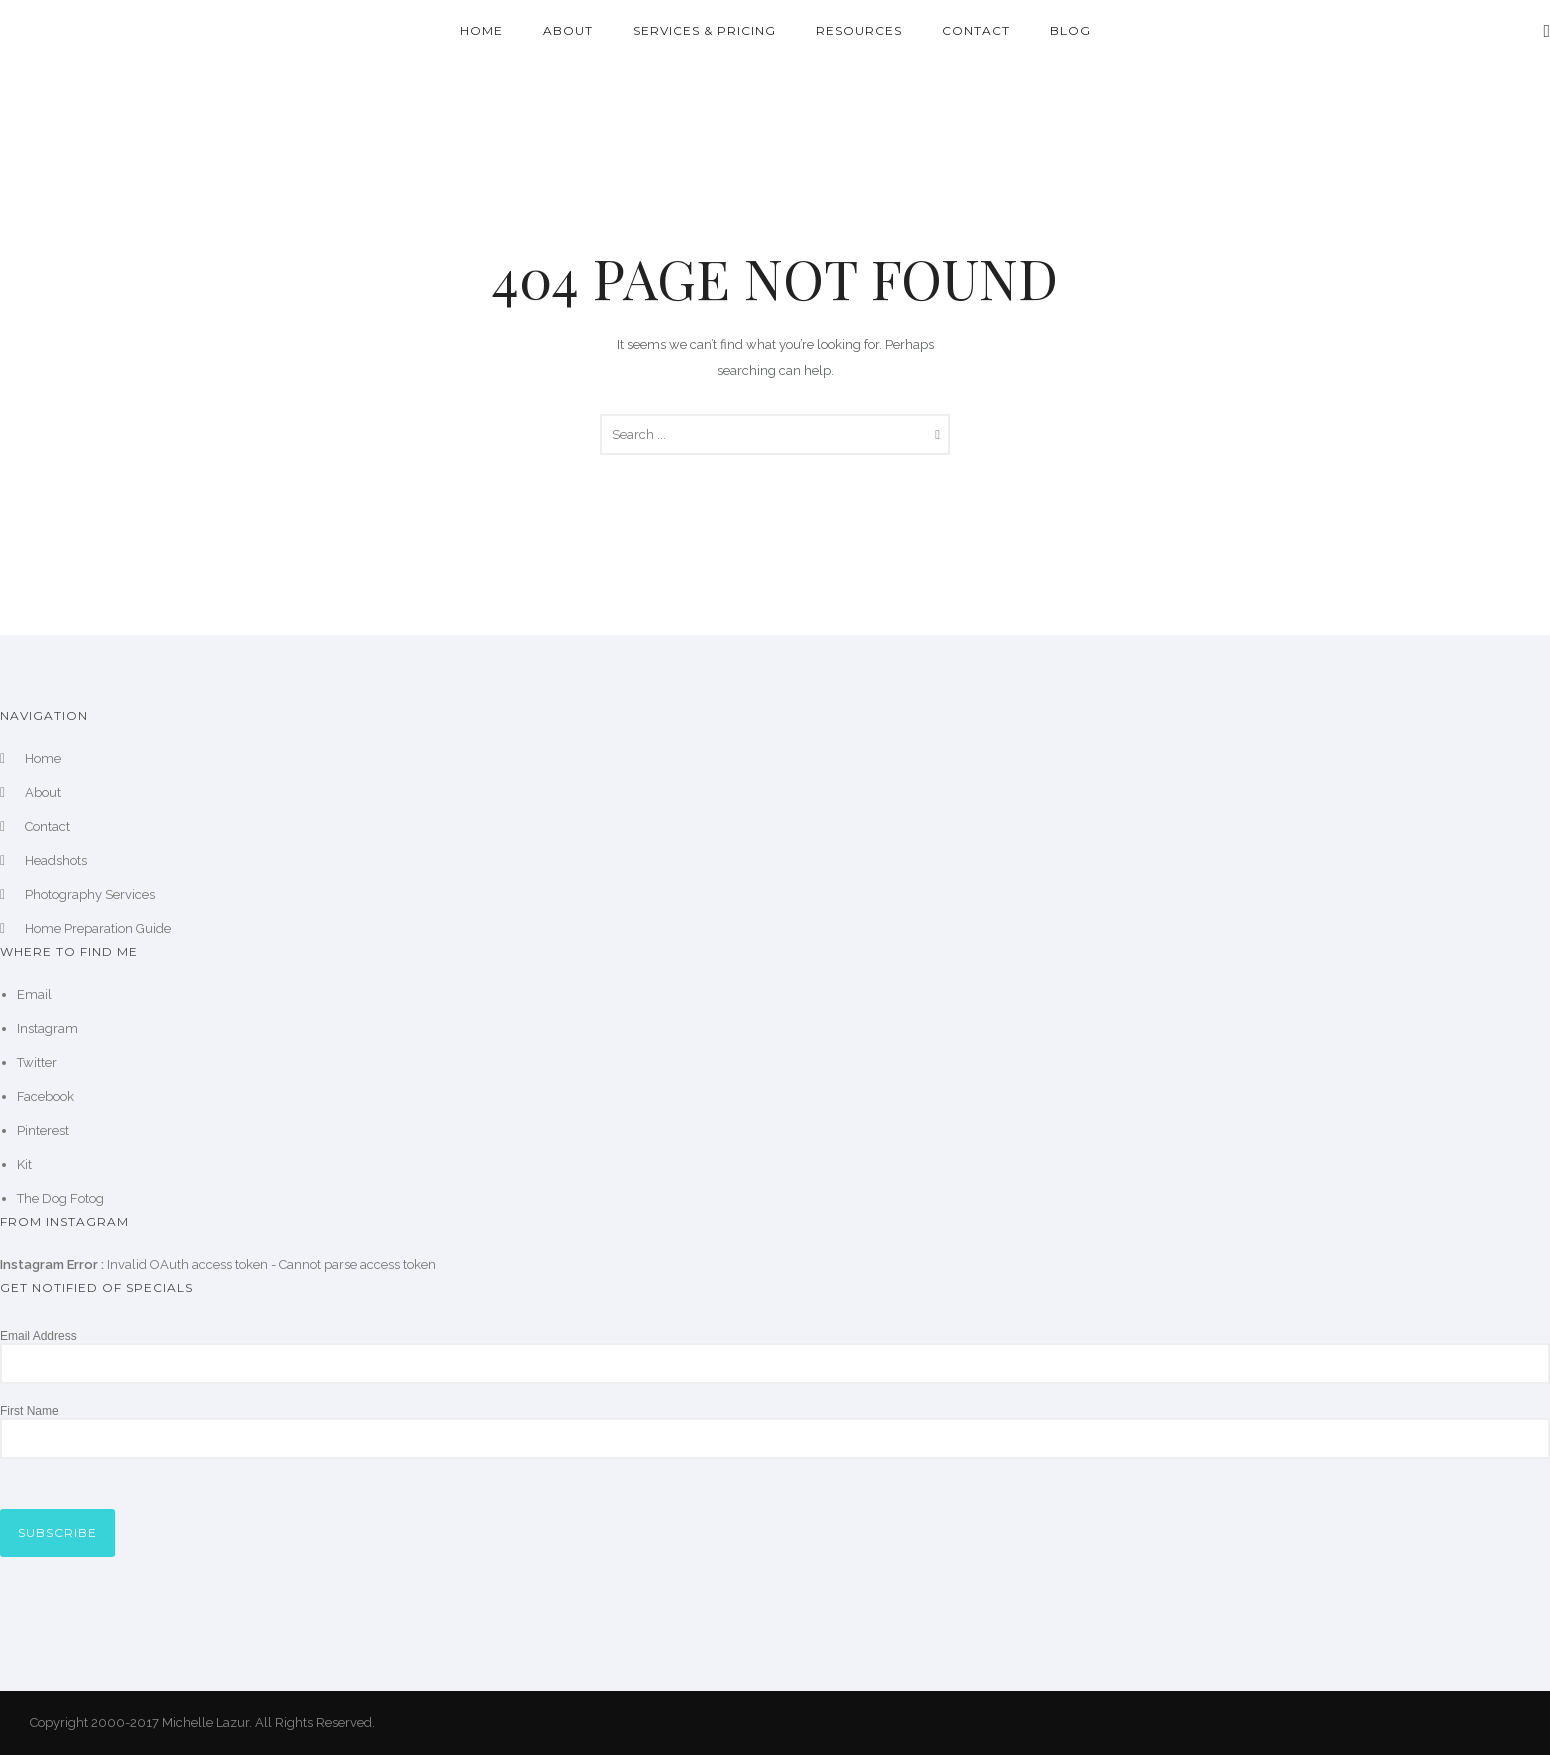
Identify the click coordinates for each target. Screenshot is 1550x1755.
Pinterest (43, 1130)
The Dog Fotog (60, 1198)
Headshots (56, 860)
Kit (24, 1164)
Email (34, 994)
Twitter (37, 1062)
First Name (29, 1411)
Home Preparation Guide (98, 928)
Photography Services (90, 894)
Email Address (38, 1336)
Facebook (45, 1096)
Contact (976, 30)
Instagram (47, 1028)
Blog (1070, 30)
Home (481, 30)
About (568, 30)
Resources (859, 30)
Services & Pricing (704, 30)
